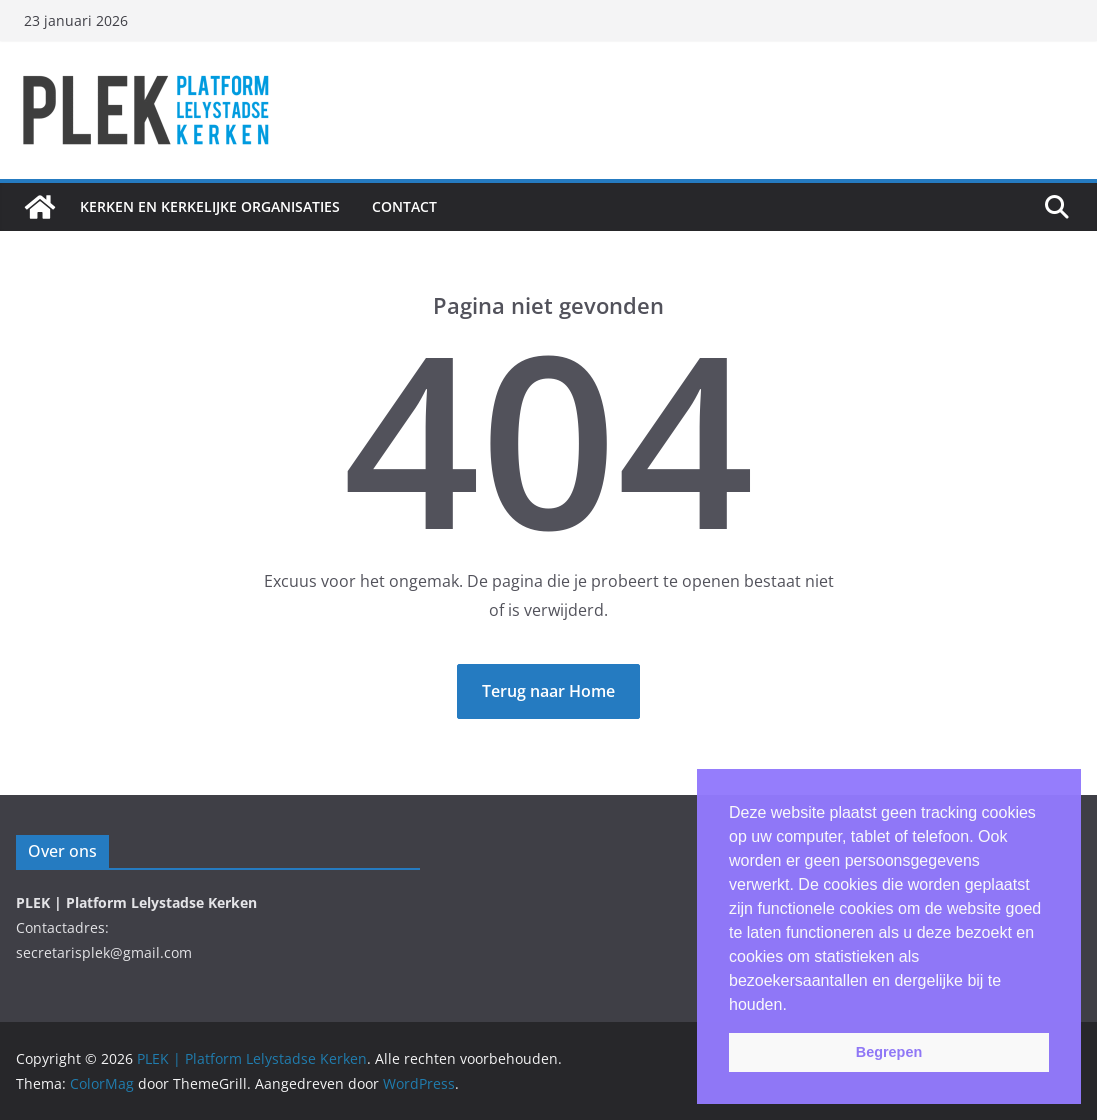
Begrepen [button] (889, 1052)
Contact (404, 206)
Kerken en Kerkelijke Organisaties (210, 206)
